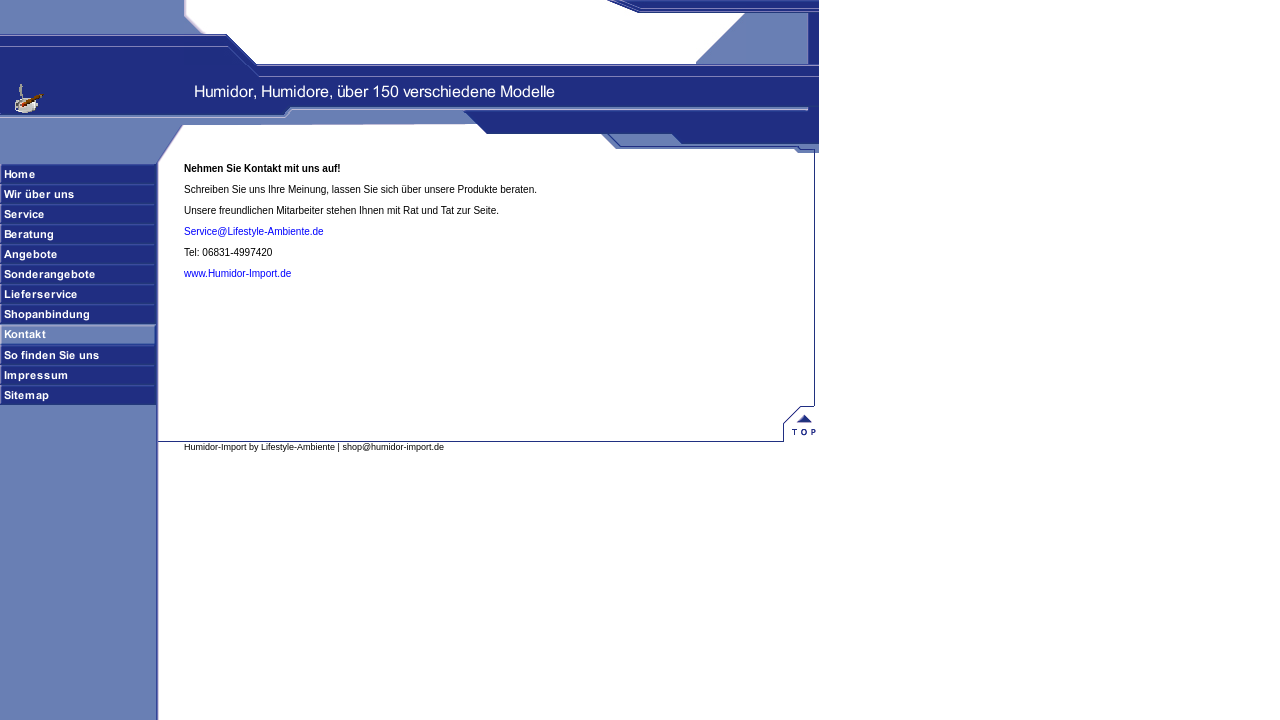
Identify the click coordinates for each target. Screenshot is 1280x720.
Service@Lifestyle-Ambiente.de (254, 231)
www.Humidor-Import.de (237, 273)
